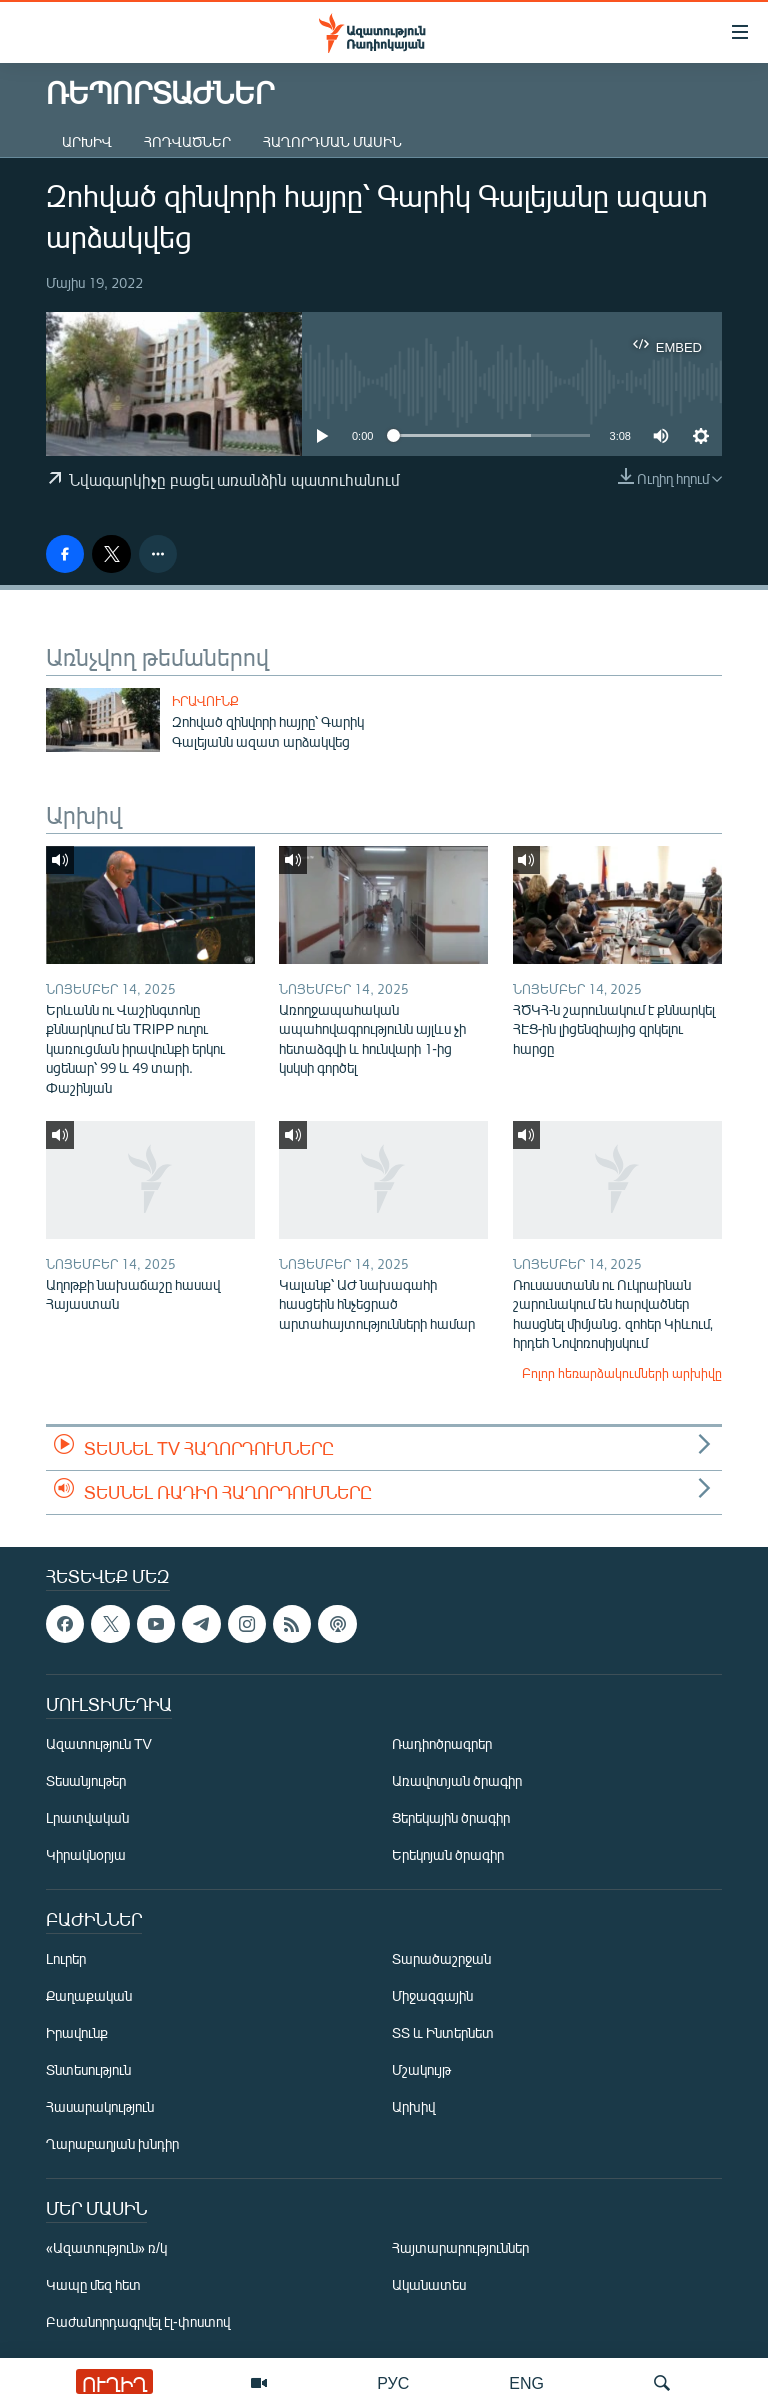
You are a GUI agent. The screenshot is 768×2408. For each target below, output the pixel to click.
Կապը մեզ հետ (93, 2284)
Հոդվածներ (187, 141)
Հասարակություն (100, 2106)
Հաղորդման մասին (332, 141)
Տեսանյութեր (86, 1780)
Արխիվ (87, 141)
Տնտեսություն (88, 2069)
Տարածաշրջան (441, 1958)
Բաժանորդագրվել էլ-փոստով (138, 2321)
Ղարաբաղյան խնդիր (112, 2143)
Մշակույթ (421, 2069)
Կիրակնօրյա (86, 1854)
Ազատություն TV (99, 1743)
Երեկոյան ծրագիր (448, 1854)
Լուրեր (66, 1958)
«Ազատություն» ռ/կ (106, 2247)
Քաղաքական (89, 1995)
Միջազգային (432, 1995)
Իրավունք (205, 701)
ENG (526, 2382)
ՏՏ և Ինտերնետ (443, 2032)
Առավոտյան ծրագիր (457, 1780)
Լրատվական (87, 1817)
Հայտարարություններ (460, 2247)
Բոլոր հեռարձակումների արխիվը (622, 1373)
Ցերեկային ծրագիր (451, 1817)
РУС (393, 2382)
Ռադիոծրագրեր (442, 1743)
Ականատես (429, 2284)
